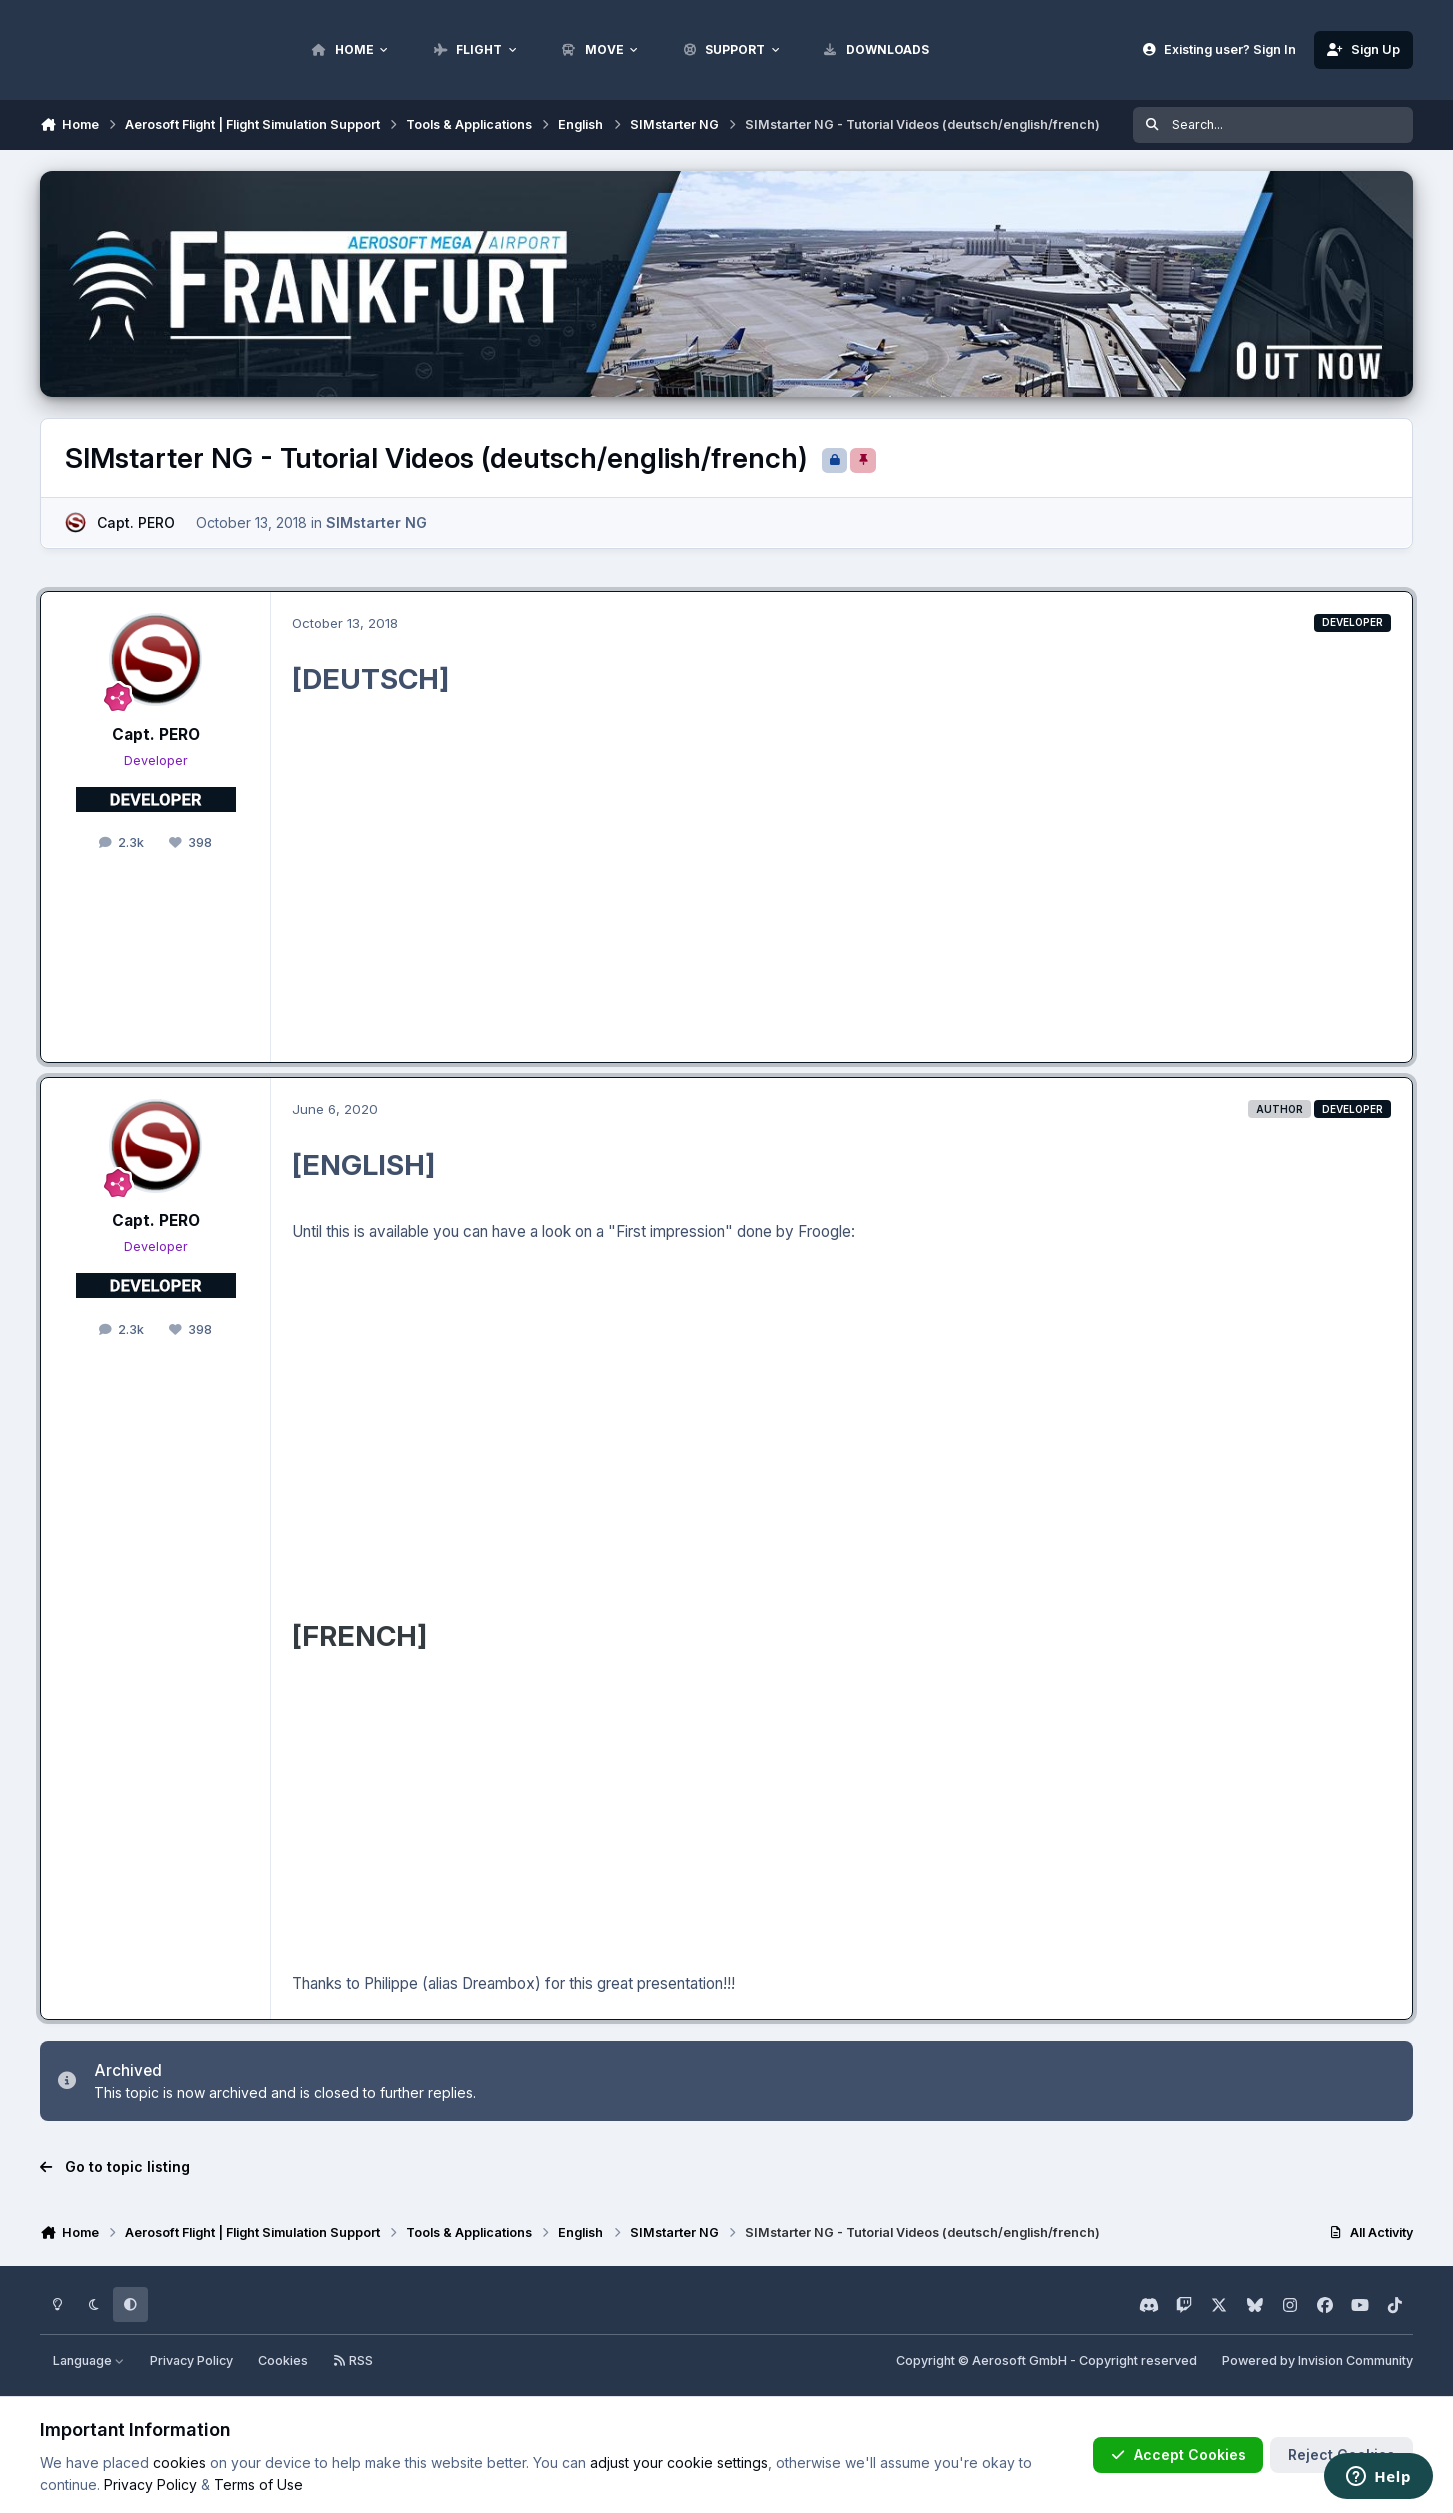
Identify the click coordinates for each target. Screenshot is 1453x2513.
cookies (179, 2462)
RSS (353, 2360)
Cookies (283, 2360)
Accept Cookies (1178, 2454)
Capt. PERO (136, 522)
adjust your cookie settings (679, 2462)
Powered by (1317, 2360)
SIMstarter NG (376, 522)
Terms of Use (258, 2484)
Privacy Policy (191, 2360)
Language (89, 2360)
